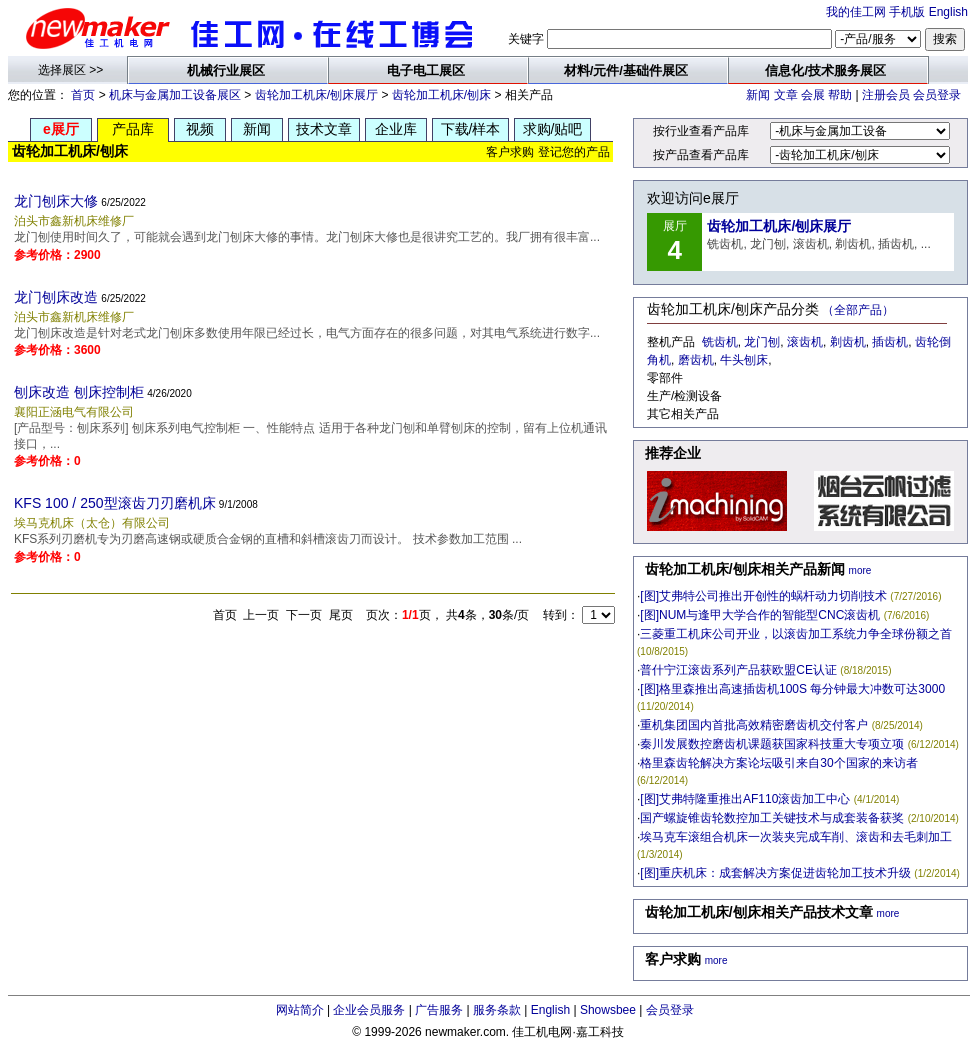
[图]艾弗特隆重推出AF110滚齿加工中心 (745, 799)
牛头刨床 (744, 360)
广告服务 (439, 1010)
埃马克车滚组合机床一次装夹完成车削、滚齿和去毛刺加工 (796, 837)
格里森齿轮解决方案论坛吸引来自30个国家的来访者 (778, 763)
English (948, 12)
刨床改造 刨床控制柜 (79, 392)
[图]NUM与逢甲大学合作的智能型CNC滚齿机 (760, 615)
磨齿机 (696, 360)
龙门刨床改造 (56, 297)
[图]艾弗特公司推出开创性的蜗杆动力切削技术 (763, 596)
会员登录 (937, 95)
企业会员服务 (369, 1010)
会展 (813, 95)
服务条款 (497, 1010)
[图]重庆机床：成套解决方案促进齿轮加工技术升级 (775, 873)
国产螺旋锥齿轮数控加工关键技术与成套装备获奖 (772, 818)
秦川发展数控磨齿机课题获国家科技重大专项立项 (772, 744)
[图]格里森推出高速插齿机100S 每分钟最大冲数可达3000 (792, 689)
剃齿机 (848, 342)
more (860, 570)
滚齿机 (805, 342)
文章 (786, 95)
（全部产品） (858, 310)
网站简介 (300, 1010)
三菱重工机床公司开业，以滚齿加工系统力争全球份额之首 (796, 634)
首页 (83, 95)
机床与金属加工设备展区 (175, 95)
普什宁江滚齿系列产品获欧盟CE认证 (738, 670)
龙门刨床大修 (56, 201)
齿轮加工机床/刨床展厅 (316, 95)
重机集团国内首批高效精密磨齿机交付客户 (754, 725)
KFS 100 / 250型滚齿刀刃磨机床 (115, 503)
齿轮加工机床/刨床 (441, 95)
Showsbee (608, 1010)
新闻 (758, 95)
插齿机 (890, 342)
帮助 (840, 95)
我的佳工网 (856, 12)
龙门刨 (762, 342)
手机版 (907, 12)
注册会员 (886, 95)
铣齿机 (720, 342)
